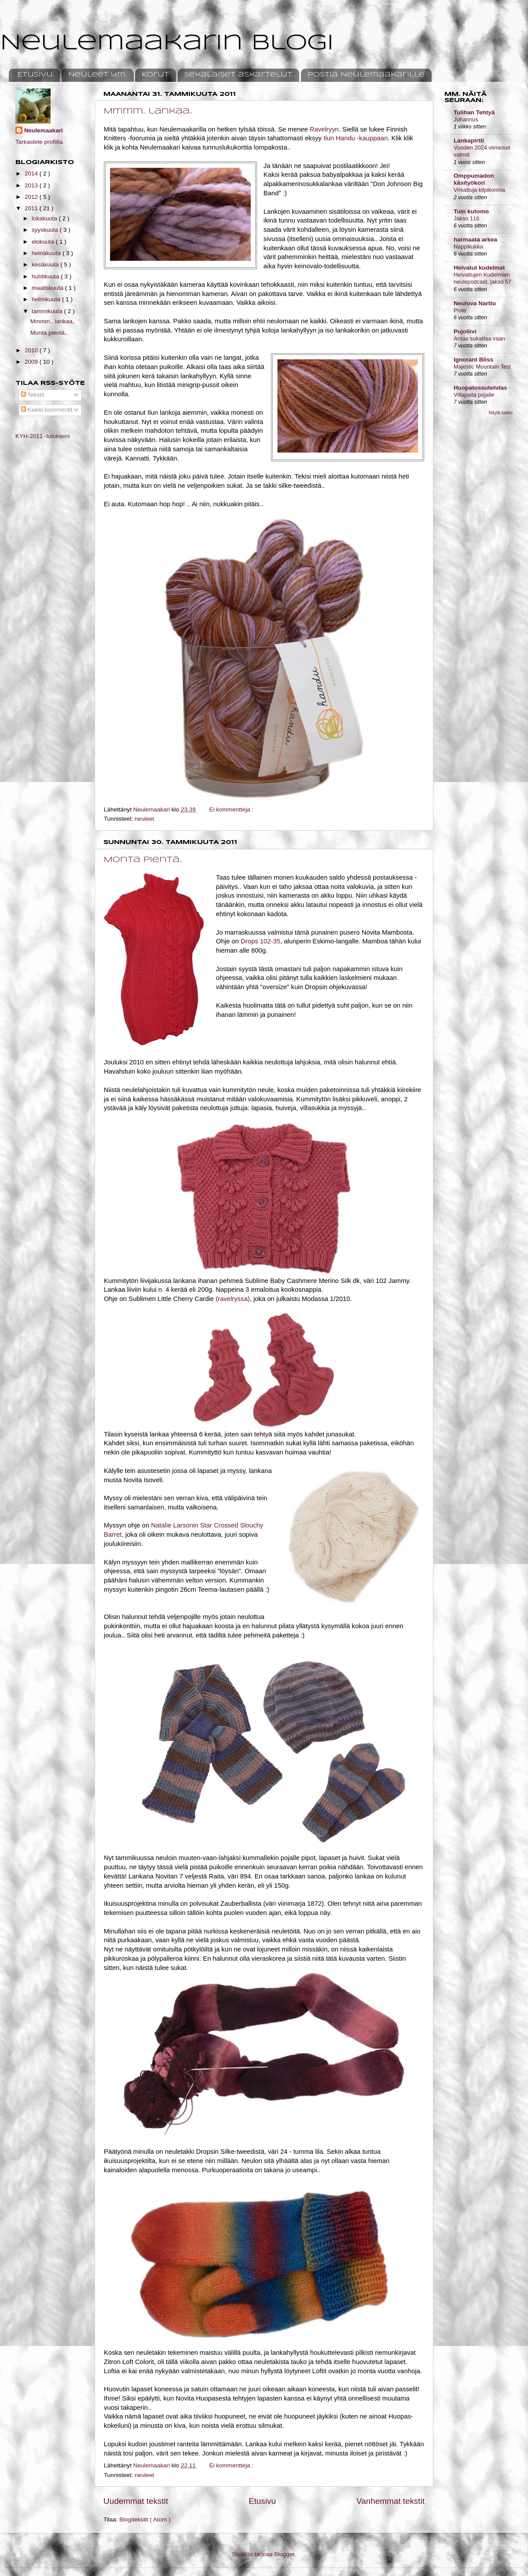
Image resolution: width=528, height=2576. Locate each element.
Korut (155, 75)
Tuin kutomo (471, 211)
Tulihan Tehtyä (474, 112)
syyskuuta (46, 230)
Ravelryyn (324, 129)
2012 (32, 197)
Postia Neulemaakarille (366, 75)
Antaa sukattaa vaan (479, 338)
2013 (32, 185)
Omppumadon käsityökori (474, 179)
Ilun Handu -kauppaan (355, 138)
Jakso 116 (466, 218)
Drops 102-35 (260, 941)
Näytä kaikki (501, 412)
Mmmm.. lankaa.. (148, 111)
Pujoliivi (465, 331)
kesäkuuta (46, 264)
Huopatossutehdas (480, 387)
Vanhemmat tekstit (390, 2501)
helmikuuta (47, 299)
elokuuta (44, 241)
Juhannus (466, 119)
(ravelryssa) (233, 1298)
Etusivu (35, 75)
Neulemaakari (43, 130)
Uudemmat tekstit (135, 2501)
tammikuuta (48, 311)
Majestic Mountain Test (482, 366)
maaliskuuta (48, 288)
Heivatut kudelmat (479, 267)
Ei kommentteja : (232, 809)
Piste (460, 310)
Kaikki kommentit (47, 409)
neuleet (144, 818)
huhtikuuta (46, 276)
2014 (32, 173)
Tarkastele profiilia (39, 142)
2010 (32, 350)
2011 (32, 208)
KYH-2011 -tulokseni (42, 436)
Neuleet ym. (97, 75)
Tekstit (32, 394)
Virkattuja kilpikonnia (479, 189)
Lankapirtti (469, 140)
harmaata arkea (475, 239)
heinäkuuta (47, 253)
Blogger (284, 2554)
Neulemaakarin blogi (167, 43)
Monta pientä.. (143, 860)
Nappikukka (468, 246)
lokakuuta (45, 218)
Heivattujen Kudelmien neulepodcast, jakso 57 (482, 278)
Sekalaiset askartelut (238, 75)
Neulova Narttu (475, 303)
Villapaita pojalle (474, 394)
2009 (32, 361)
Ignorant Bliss (473, 359)
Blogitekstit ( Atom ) (144, 2519)
